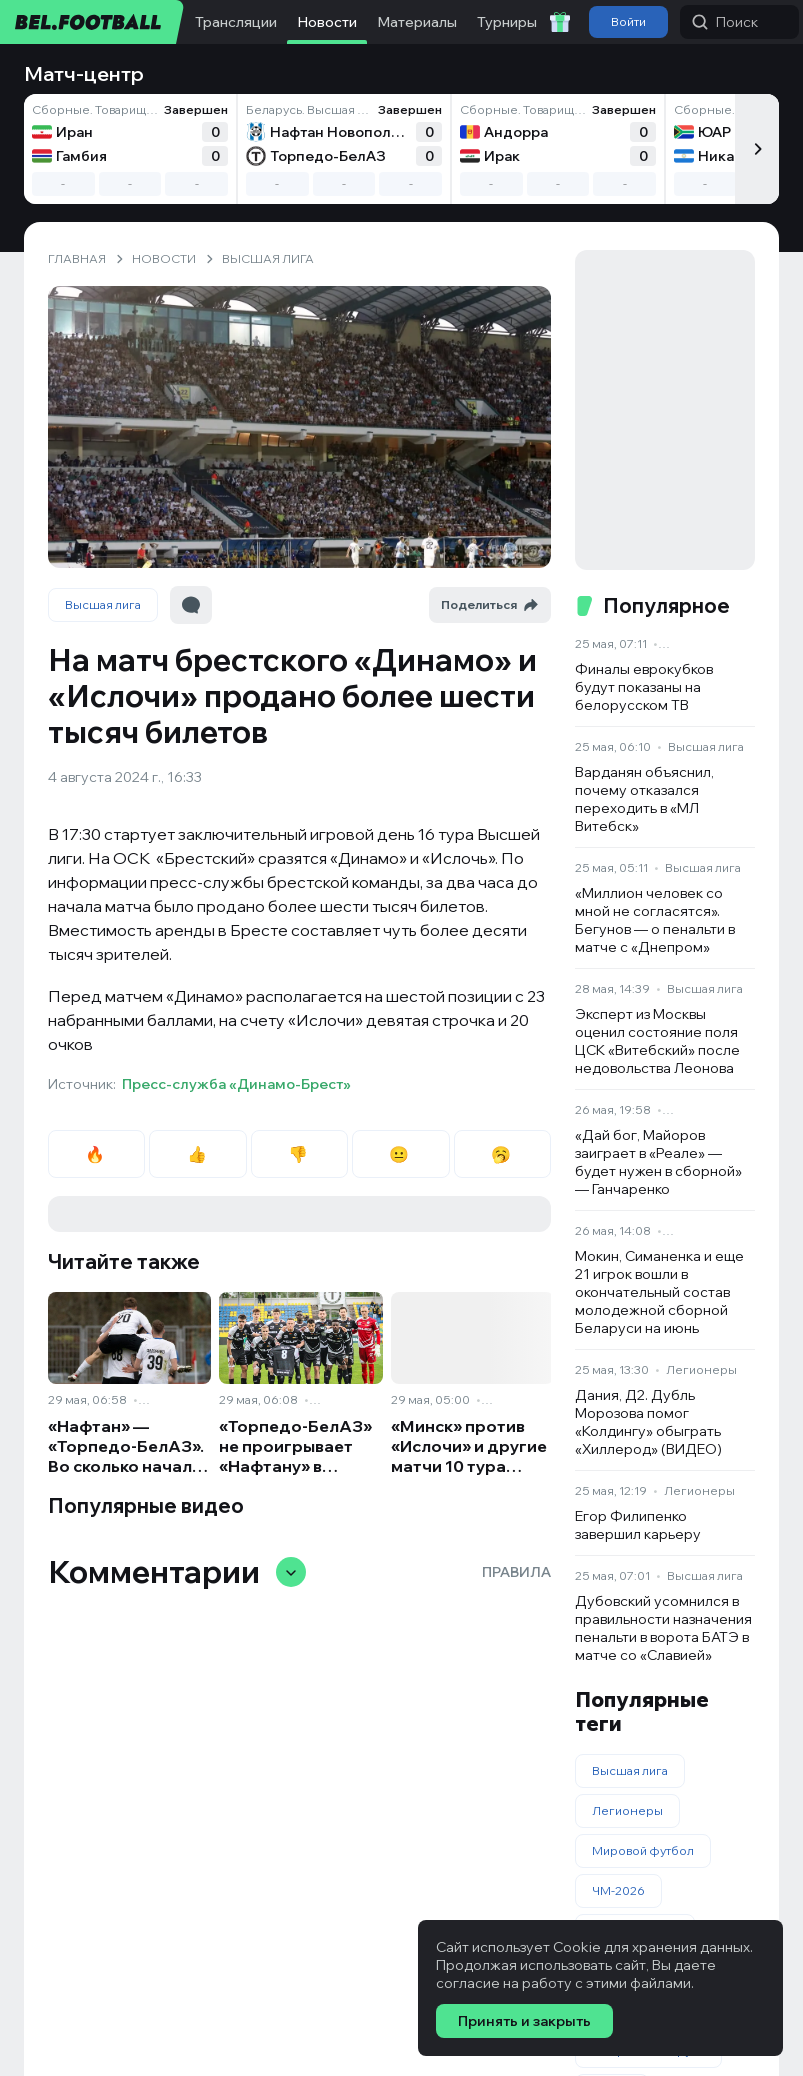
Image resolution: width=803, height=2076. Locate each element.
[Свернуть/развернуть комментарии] (291, 1572)
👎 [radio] (299, 1154)
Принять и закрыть (524, 2021)
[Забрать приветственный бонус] (560, 22)
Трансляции (236, 22)
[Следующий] (757, 149)
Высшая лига (103, 604)
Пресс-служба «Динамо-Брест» (236, 1084)
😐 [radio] (400, 1154)
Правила (516, 1572)
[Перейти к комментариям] (191, 605)
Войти (628, 21)
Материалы (417, 22)
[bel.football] (92, 22)
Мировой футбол (643, 1850)
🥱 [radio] (502, 1154)
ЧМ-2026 (618, 1890)
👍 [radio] (198, 1154)
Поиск (725, 22)
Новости (327, 22)
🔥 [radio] (96, 1154)
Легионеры (701, 1369)
